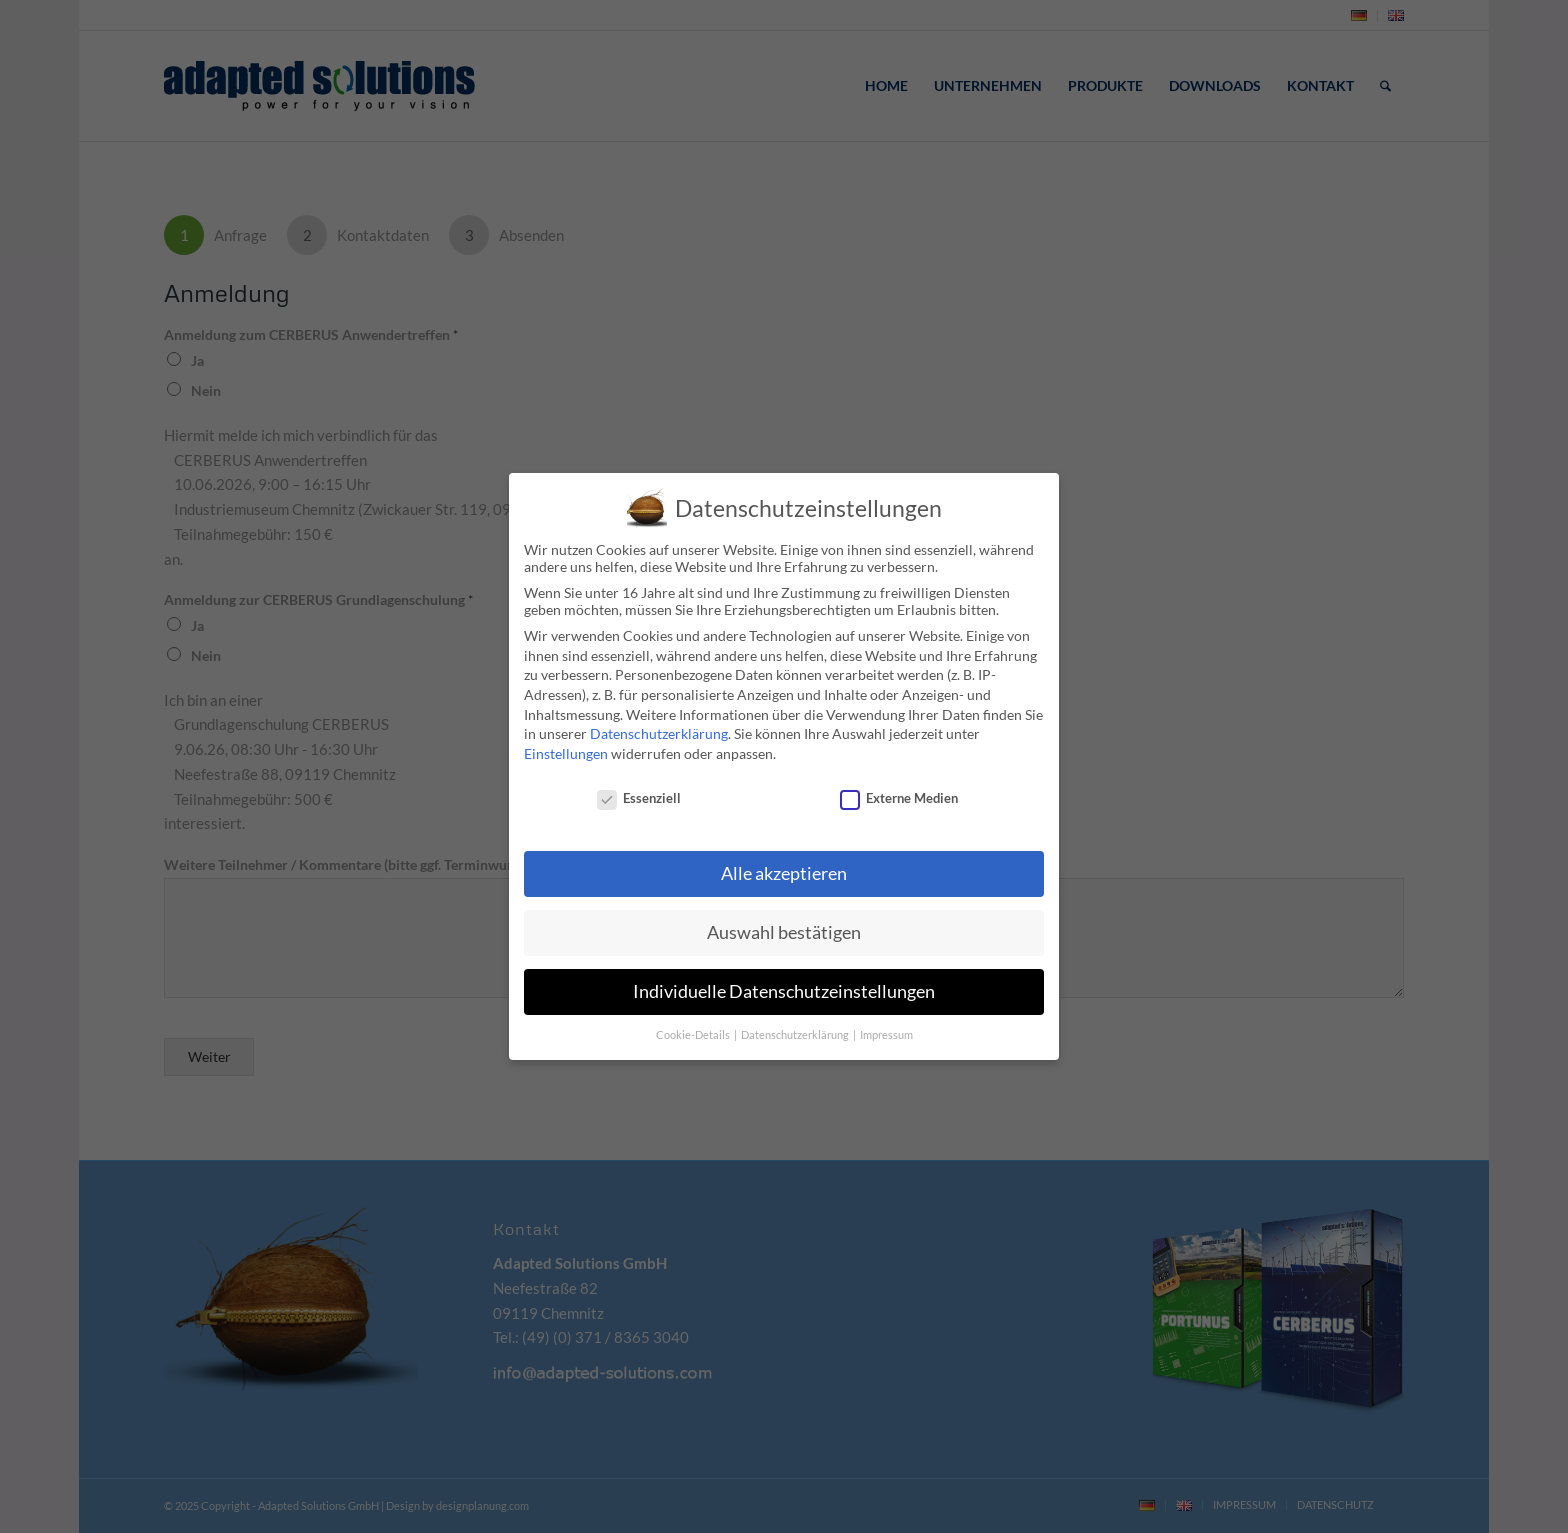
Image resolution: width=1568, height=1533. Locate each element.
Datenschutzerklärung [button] (796, 1035)
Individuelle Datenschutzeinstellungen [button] (784, 991)
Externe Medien (899, 798)
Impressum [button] (886, 1035)
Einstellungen (566, 753)
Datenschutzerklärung (659, 733)
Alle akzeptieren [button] (784, 873)
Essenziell (639, 798)
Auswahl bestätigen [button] (784, 932)
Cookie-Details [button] (694, 1035)
